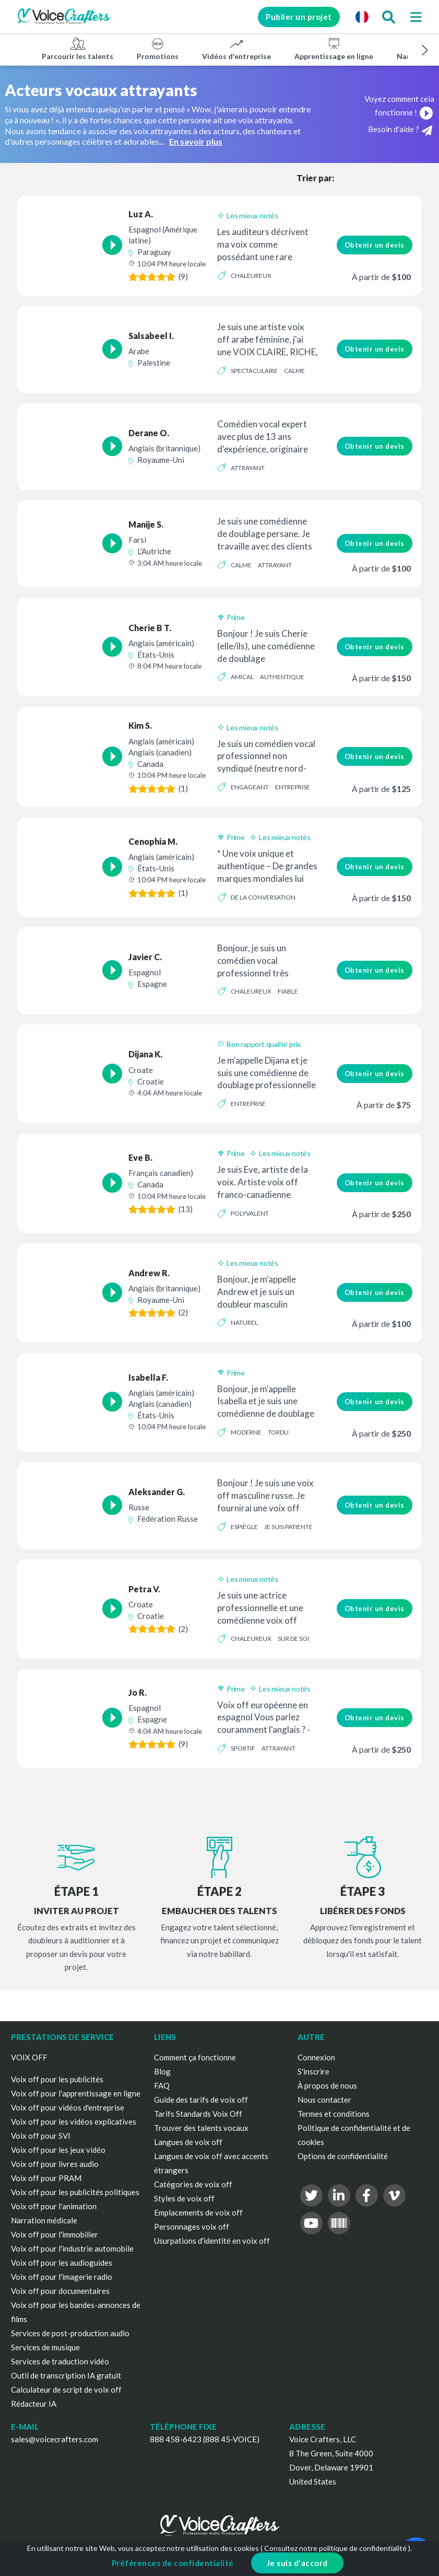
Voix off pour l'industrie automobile (72, 2248)
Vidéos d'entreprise (236, 49)
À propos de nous (327, 2085)
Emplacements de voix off (198, 2212)
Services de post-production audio (70, 2333)
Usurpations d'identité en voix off (212, 2240)
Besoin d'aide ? (400, 129)
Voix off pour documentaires (60, 2290)
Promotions (158, 49)
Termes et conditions (334, 2113)
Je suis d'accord (297, 2563)
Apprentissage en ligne (333, 49)
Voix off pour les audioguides (61, 2262)
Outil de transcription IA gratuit (66, 2375)
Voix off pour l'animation (54, 2206)
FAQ (162, 2085)
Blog (162, 2071)
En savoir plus (195, 141)
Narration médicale (44, 2220)
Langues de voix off (188, 2142)
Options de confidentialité (343, 2156)
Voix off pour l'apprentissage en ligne (75, 2093)
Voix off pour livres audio (55, 2164)
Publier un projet (297, 16)
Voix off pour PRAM (46, 2178)
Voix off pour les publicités (57, 2079)
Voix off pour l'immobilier (54, 2234)
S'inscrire (313, 2071)
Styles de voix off (184, 2198)
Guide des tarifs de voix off (201, 2099)
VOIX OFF (29, 2057)
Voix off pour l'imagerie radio (61, 2276)
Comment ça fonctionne (195, 2057)
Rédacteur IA (33, 2403)
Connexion (316, 2057)
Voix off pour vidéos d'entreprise (67, 2107)
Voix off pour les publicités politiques (75, 2192)
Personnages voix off (191, 2226)
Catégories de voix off (193, 2184)
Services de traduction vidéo (60, 2361)
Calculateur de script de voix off (66, 2389)
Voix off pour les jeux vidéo (58, 2149)
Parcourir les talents (77, 49)
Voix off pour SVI (40, 2135)
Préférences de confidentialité (173, 2563)
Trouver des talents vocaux (201, 2127)
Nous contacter (324, 2099)
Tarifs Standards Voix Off (198, 2113)
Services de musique (45, 2347)
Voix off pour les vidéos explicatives (73, 2121)
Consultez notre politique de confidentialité (335, 2548)
